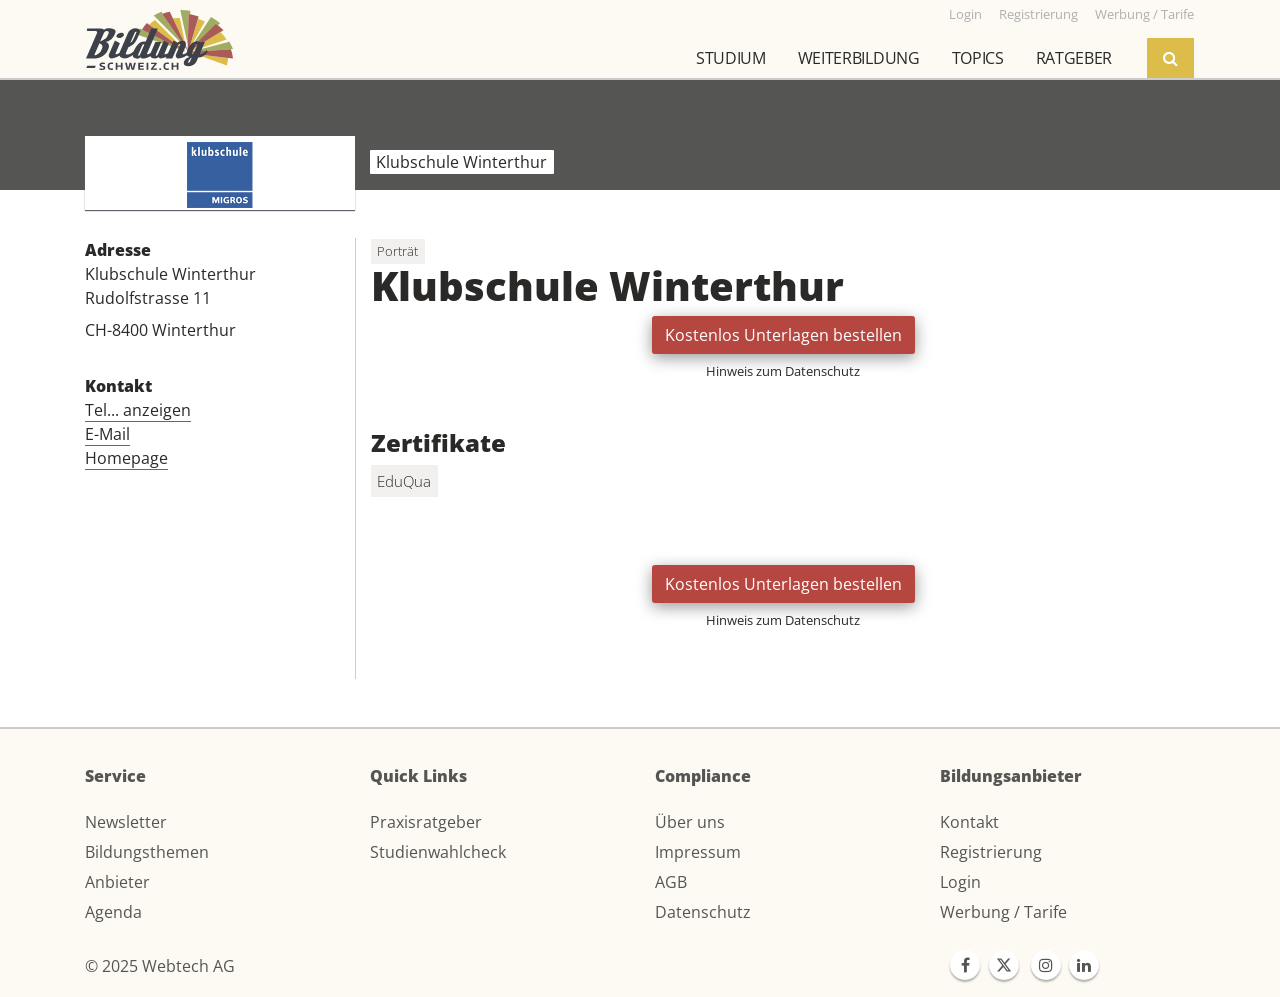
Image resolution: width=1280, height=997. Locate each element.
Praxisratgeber (426, 822)
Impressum (698, 852)
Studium (731, 58)
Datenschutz (703, 912)
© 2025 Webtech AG (160, 966)
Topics (978, 58)
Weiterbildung (859, 58)
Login (960, 882)
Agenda (113, 912)
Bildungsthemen (147, 852)
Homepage (126, 458)
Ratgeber (1074, 58)
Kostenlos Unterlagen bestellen (783, 335)
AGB (671, 882)
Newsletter (126, 822)
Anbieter (117, 882)
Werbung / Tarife (1003, 912)
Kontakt (969, 822)
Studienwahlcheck (438, 852)
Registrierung (991, 852)
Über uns (690, 822)
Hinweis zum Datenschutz (783, 371)
